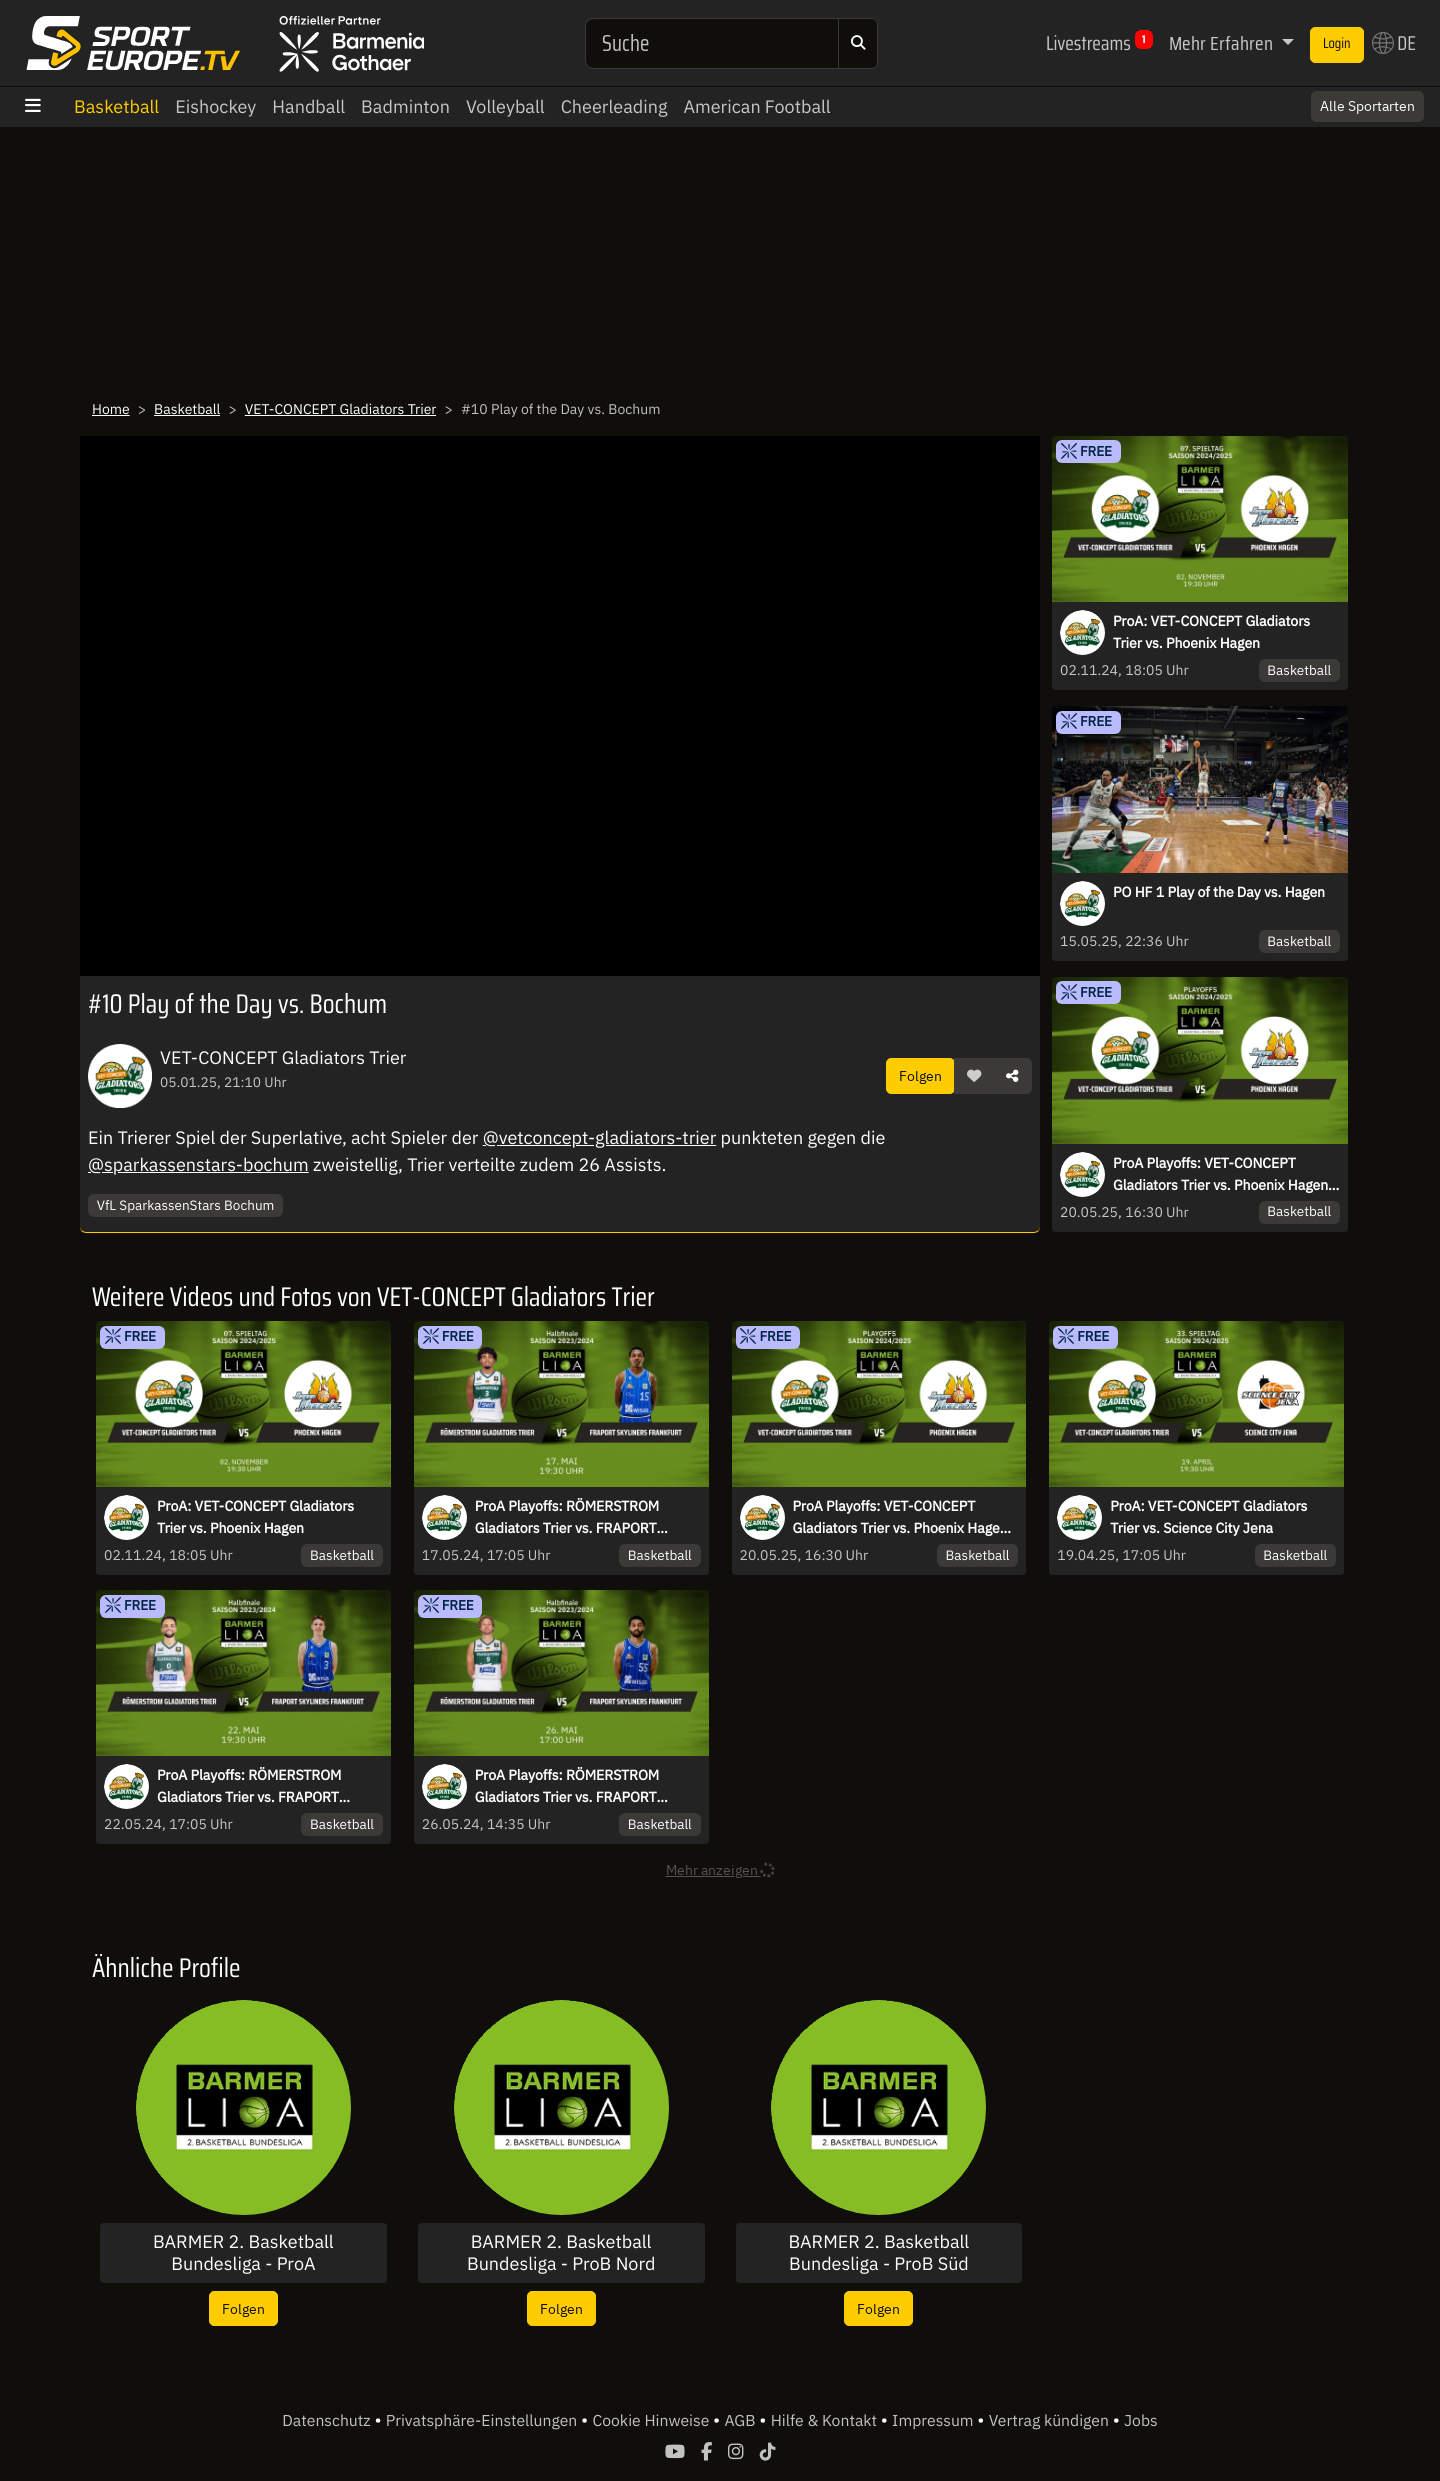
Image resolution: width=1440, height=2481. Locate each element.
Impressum (934, 2421)
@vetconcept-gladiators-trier (600, 1137)
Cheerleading (614, 106)
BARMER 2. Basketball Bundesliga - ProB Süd (879, 2252)
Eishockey (215, 106)
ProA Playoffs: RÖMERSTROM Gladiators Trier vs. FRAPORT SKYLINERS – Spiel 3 (249, 1787)
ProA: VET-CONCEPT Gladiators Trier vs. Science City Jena (1208, 1517)
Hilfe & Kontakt (826, 2421)
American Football (756, 106)
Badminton (405, 106)
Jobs (1141, 2421)
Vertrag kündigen (1051, 2421)
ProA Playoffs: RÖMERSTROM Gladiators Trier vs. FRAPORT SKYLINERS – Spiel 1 (567, 1518)
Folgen (920, 1075)
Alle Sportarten (1367, 106)
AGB (741, 2421)
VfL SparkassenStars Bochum (186, 1205)
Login (1337, 44)
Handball (308, 106)
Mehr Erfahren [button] (1223, 43)
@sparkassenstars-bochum (198, 1164)
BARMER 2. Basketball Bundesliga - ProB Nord (561, 2252)
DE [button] (1394, 43)
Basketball (116, 106)
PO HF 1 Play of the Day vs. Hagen (1219, 892)
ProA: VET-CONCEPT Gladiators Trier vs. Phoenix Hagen (1211, 632)
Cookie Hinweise (652, 2421)
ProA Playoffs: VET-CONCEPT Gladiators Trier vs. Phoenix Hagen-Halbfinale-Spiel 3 (1223, 1175)
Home (111, 409)
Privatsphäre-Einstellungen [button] (483, 2421)
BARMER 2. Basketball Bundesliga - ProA (243, 2252)
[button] (974, 1076)
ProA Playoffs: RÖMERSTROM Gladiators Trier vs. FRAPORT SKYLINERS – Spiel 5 (567, 1787)
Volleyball (505, 106)
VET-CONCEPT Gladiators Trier (341, 409)
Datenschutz (328, 2421)
